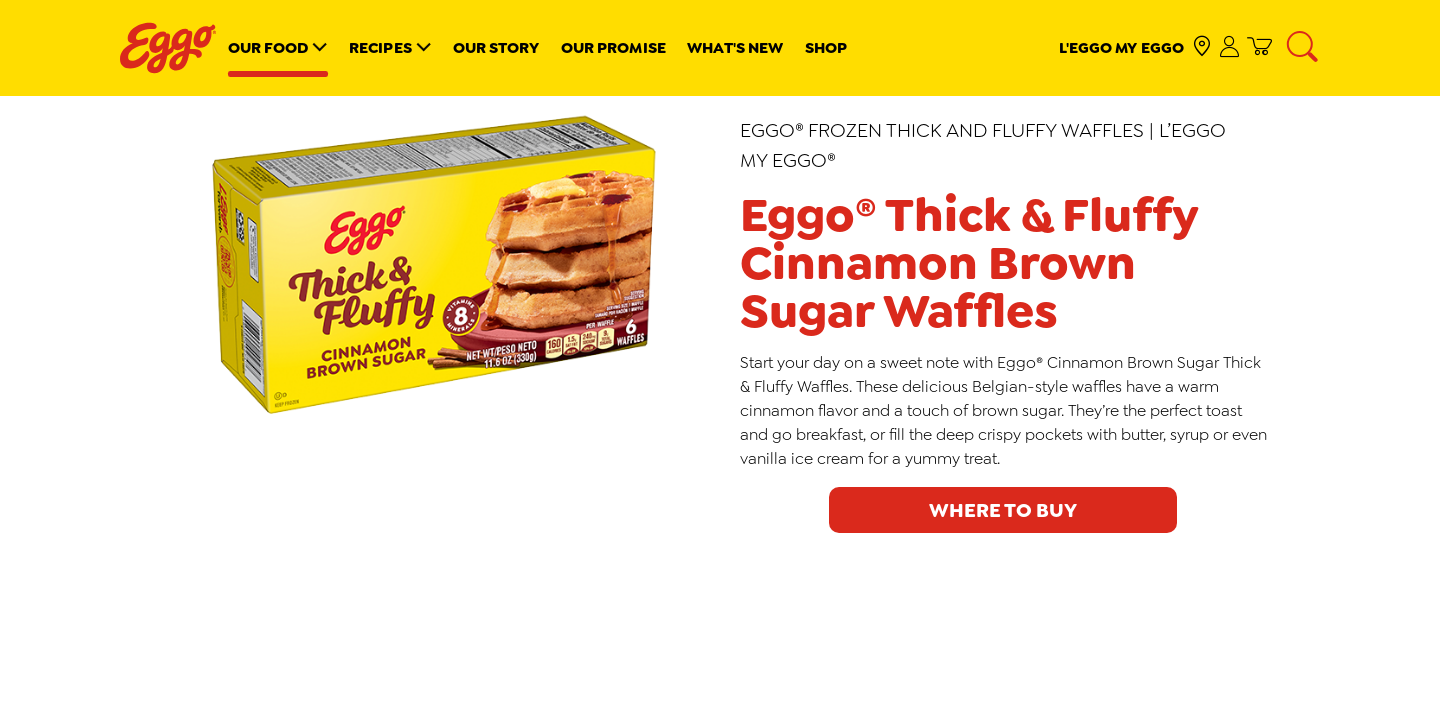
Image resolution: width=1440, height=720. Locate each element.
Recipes (380, 47)
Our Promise (613, 47)
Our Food (268, 47)
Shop (826, 47)
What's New (735, 47)
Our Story (496, 47)
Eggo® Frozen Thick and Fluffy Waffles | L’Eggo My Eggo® (983, 145)
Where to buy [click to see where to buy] (1003, 510)
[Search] (1304, 48)
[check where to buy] (1202, 47)
